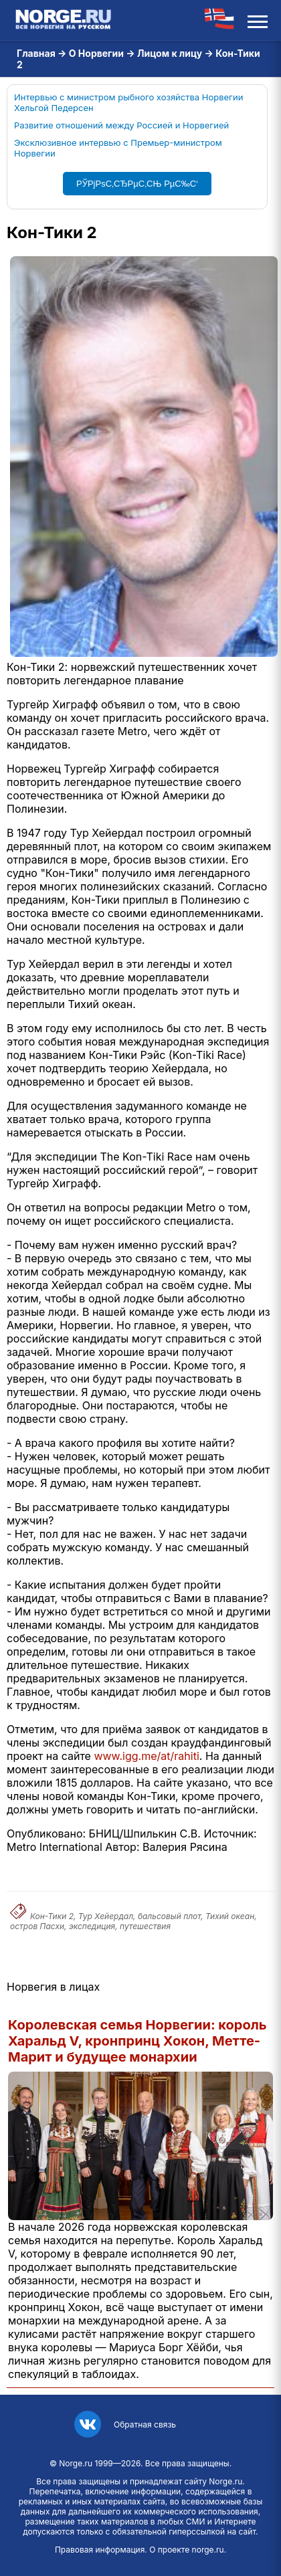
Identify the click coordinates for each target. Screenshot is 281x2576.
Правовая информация (100, 2550)
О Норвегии (96, 53)
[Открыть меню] (258, 20)
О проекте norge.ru (186, 2550)
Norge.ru (75, 2463)
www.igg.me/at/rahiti (146, 1756)
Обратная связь (145, 2424)
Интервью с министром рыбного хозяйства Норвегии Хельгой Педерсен (128, 102)
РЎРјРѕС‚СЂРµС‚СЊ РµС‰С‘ (137, 184)
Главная (36, 53)
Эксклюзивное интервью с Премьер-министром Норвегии (118, 148)
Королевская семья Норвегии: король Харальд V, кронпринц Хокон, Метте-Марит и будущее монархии (137, 2041)
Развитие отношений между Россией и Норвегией (121, 125)
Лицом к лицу (169, 53)
